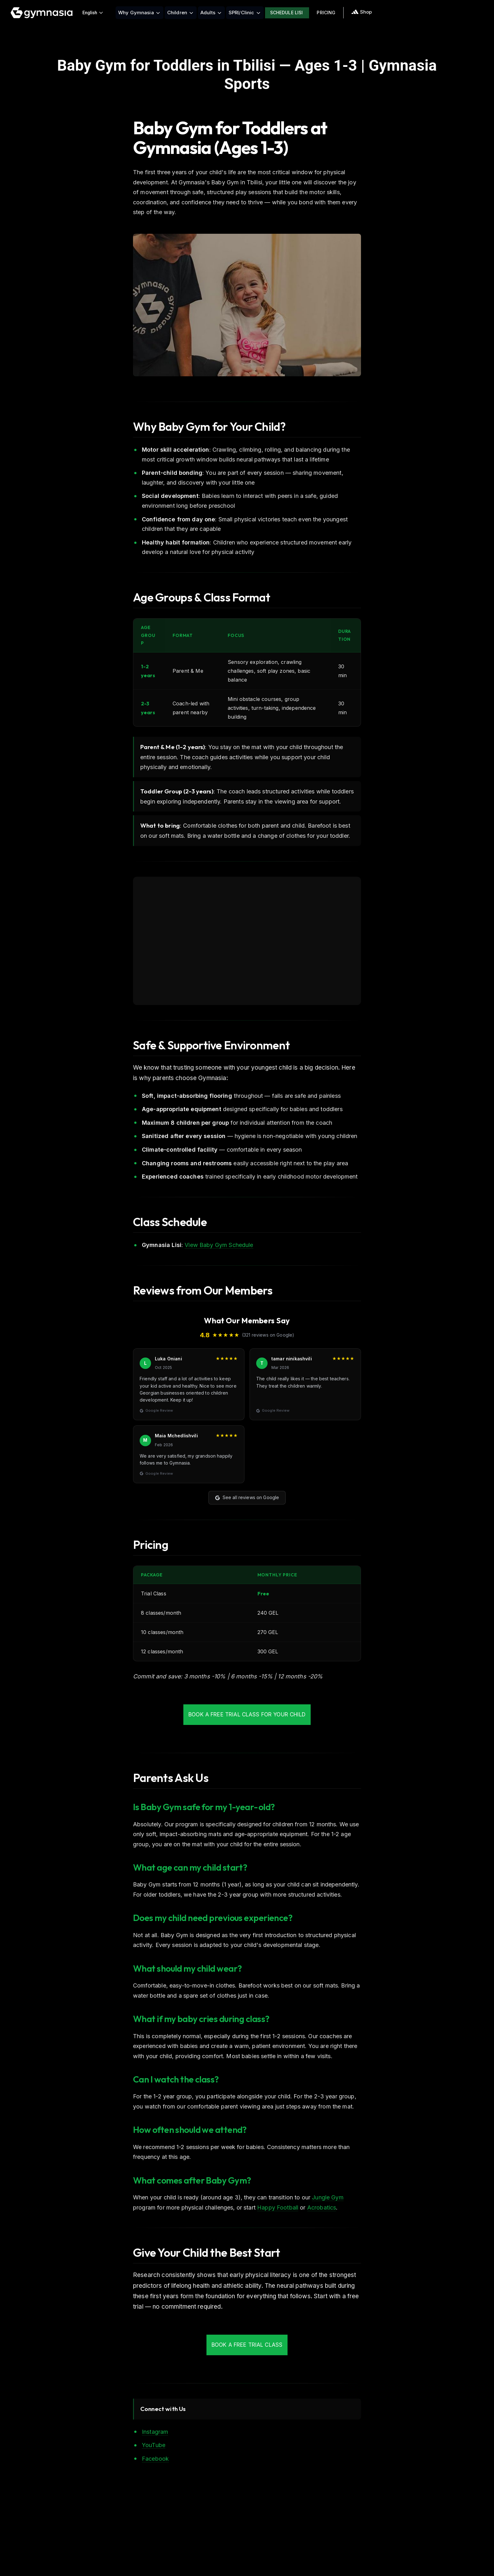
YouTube (153, 2445)
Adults (211, 13)
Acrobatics (321, 2207)
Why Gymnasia (139, 13)
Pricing (326, 12)
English (93, 12)
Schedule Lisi (286, 12)
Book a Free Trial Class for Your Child (247, 1714)
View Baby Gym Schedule (219, 1245)
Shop (361, 12)
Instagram (155, 2431)
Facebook (155, 2458)
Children (180, 13)
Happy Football (277, 2207)
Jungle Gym (328, 2197)
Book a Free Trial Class (247, 2345)
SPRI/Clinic (245, 13)
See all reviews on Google (247, 1497)
